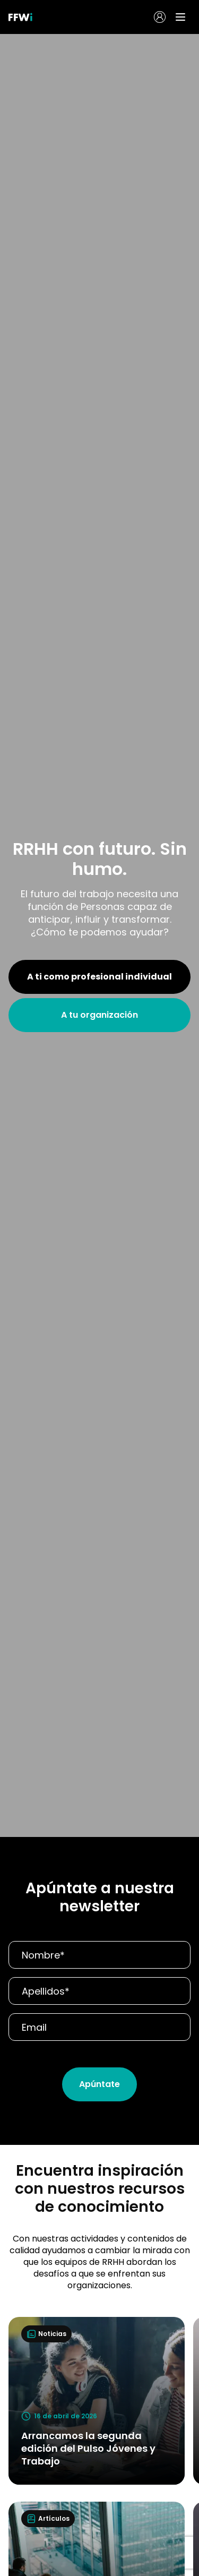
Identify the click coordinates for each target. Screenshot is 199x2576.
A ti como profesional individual (99, 977)
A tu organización (99, 1015)
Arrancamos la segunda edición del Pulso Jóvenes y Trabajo (88, 2448)
